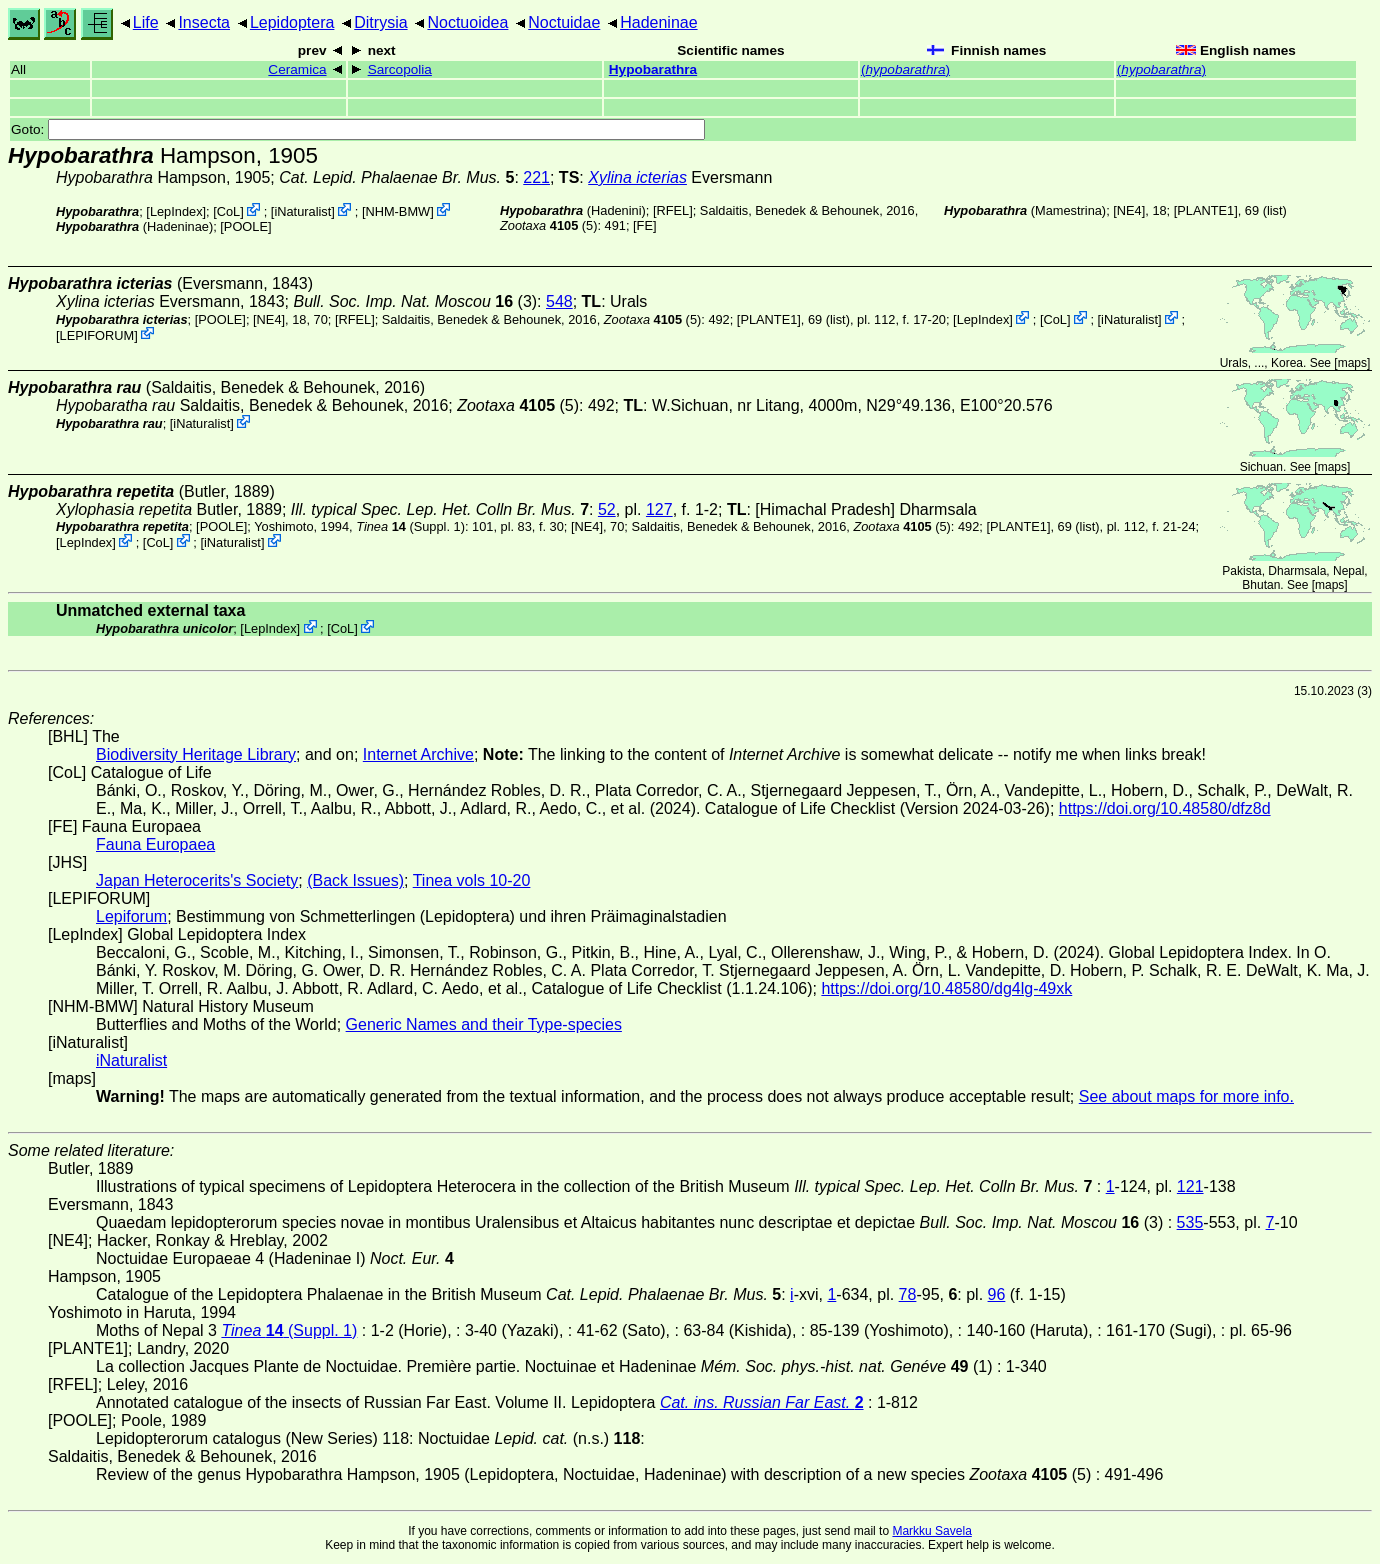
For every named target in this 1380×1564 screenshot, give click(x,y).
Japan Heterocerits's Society (197, 880)
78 (908, 1294)
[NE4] (1129, 210)
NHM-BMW (397, 211)
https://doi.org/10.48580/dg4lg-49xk (946, 988)
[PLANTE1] (1206, 210)
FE (645, 225)
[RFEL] (673, 210)
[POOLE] (245, 226)
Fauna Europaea (155, 844)
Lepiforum (131, 916)
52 (607, 509)
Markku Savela (931, 1531)
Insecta (204, 22)
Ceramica (297, 69)
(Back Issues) (355, 880)
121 (1190, 1186)
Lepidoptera (292, 22)
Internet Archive (418, 754)
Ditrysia (380, 22)
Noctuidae (564, 22)
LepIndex (176, 211)
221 (536, 177)
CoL (228, 211)
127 (659, 509)
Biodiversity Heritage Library (196, 754)
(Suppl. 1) (410, 526)
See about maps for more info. (1186, 1096)
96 (997, 1294)
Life (146, 22)
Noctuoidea (467, 22)
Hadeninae (658, 22)
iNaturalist (302, 211)
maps (1352, 363)
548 (559, 301)
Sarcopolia (400, 69)
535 (1190, 1222)
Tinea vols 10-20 (472, 880)
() (905, 69)
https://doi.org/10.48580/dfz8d (1165, 808)
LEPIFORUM (97, 334)
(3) (415, 301)
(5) (548, 225)
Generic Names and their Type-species (484, 1024)
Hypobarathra (653, 69)
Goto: (358, 129)
